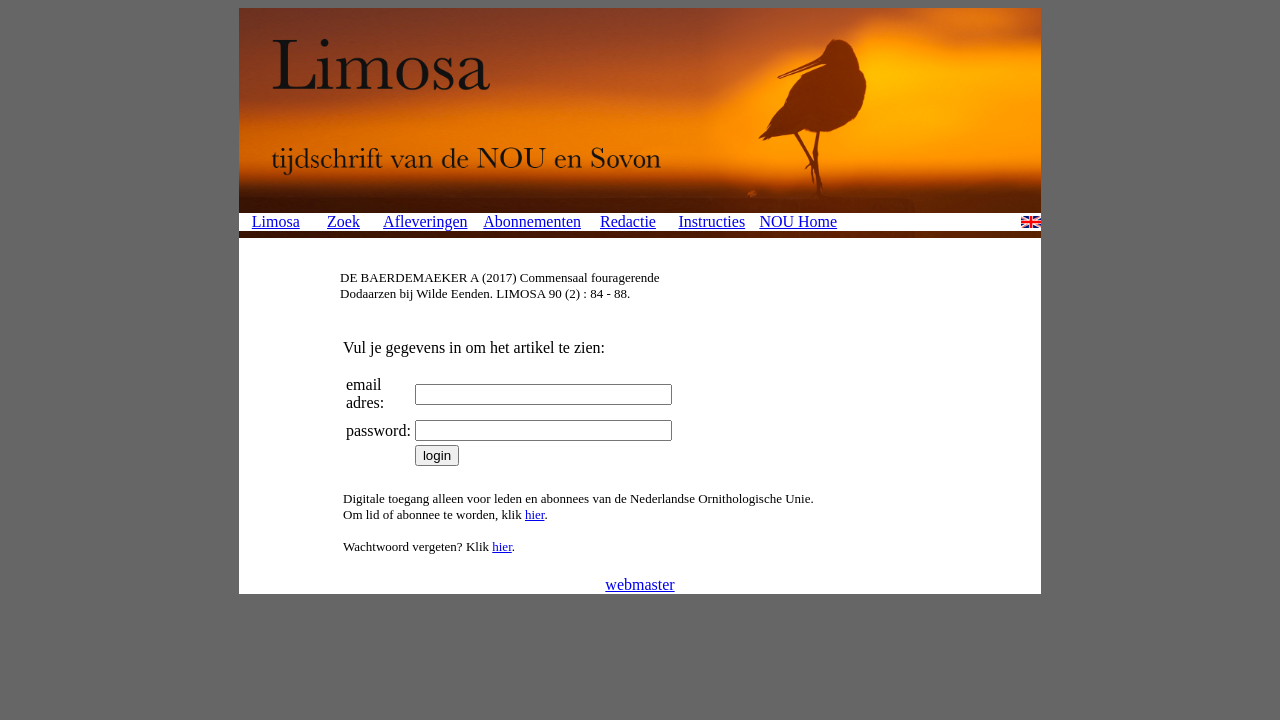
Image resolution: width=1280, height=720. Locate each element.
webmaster (639, 584)
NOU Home (798, 221)
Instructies (711, 221)
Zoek (343, 221)
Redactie (628, 221)
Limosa (276, 221)
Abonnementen (532, 221)
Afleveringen (425, 221)
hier (535, 514)
